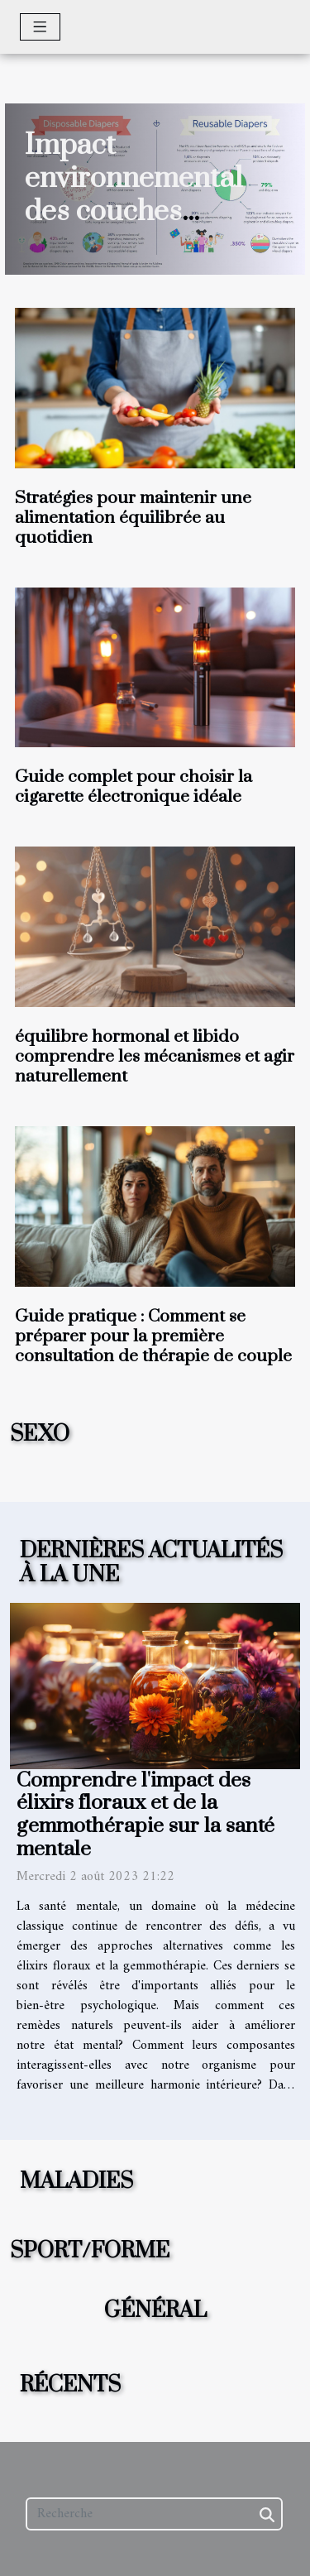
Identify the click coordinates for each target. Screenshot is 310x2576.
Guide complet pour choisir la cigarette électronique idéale (133, 787)
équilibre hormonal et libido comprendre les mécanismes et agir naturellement (154, 1056)
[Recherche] (154, 2513)
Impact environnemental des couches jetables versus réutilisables (133, 211)
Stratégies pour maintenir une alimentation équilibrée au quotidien (133, 518)
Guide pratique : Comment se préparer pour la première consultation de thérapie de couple (153, 1336)
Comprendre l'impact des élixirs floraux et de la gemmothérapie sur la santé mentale (145, 1815)
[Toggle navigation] (40, 27)
